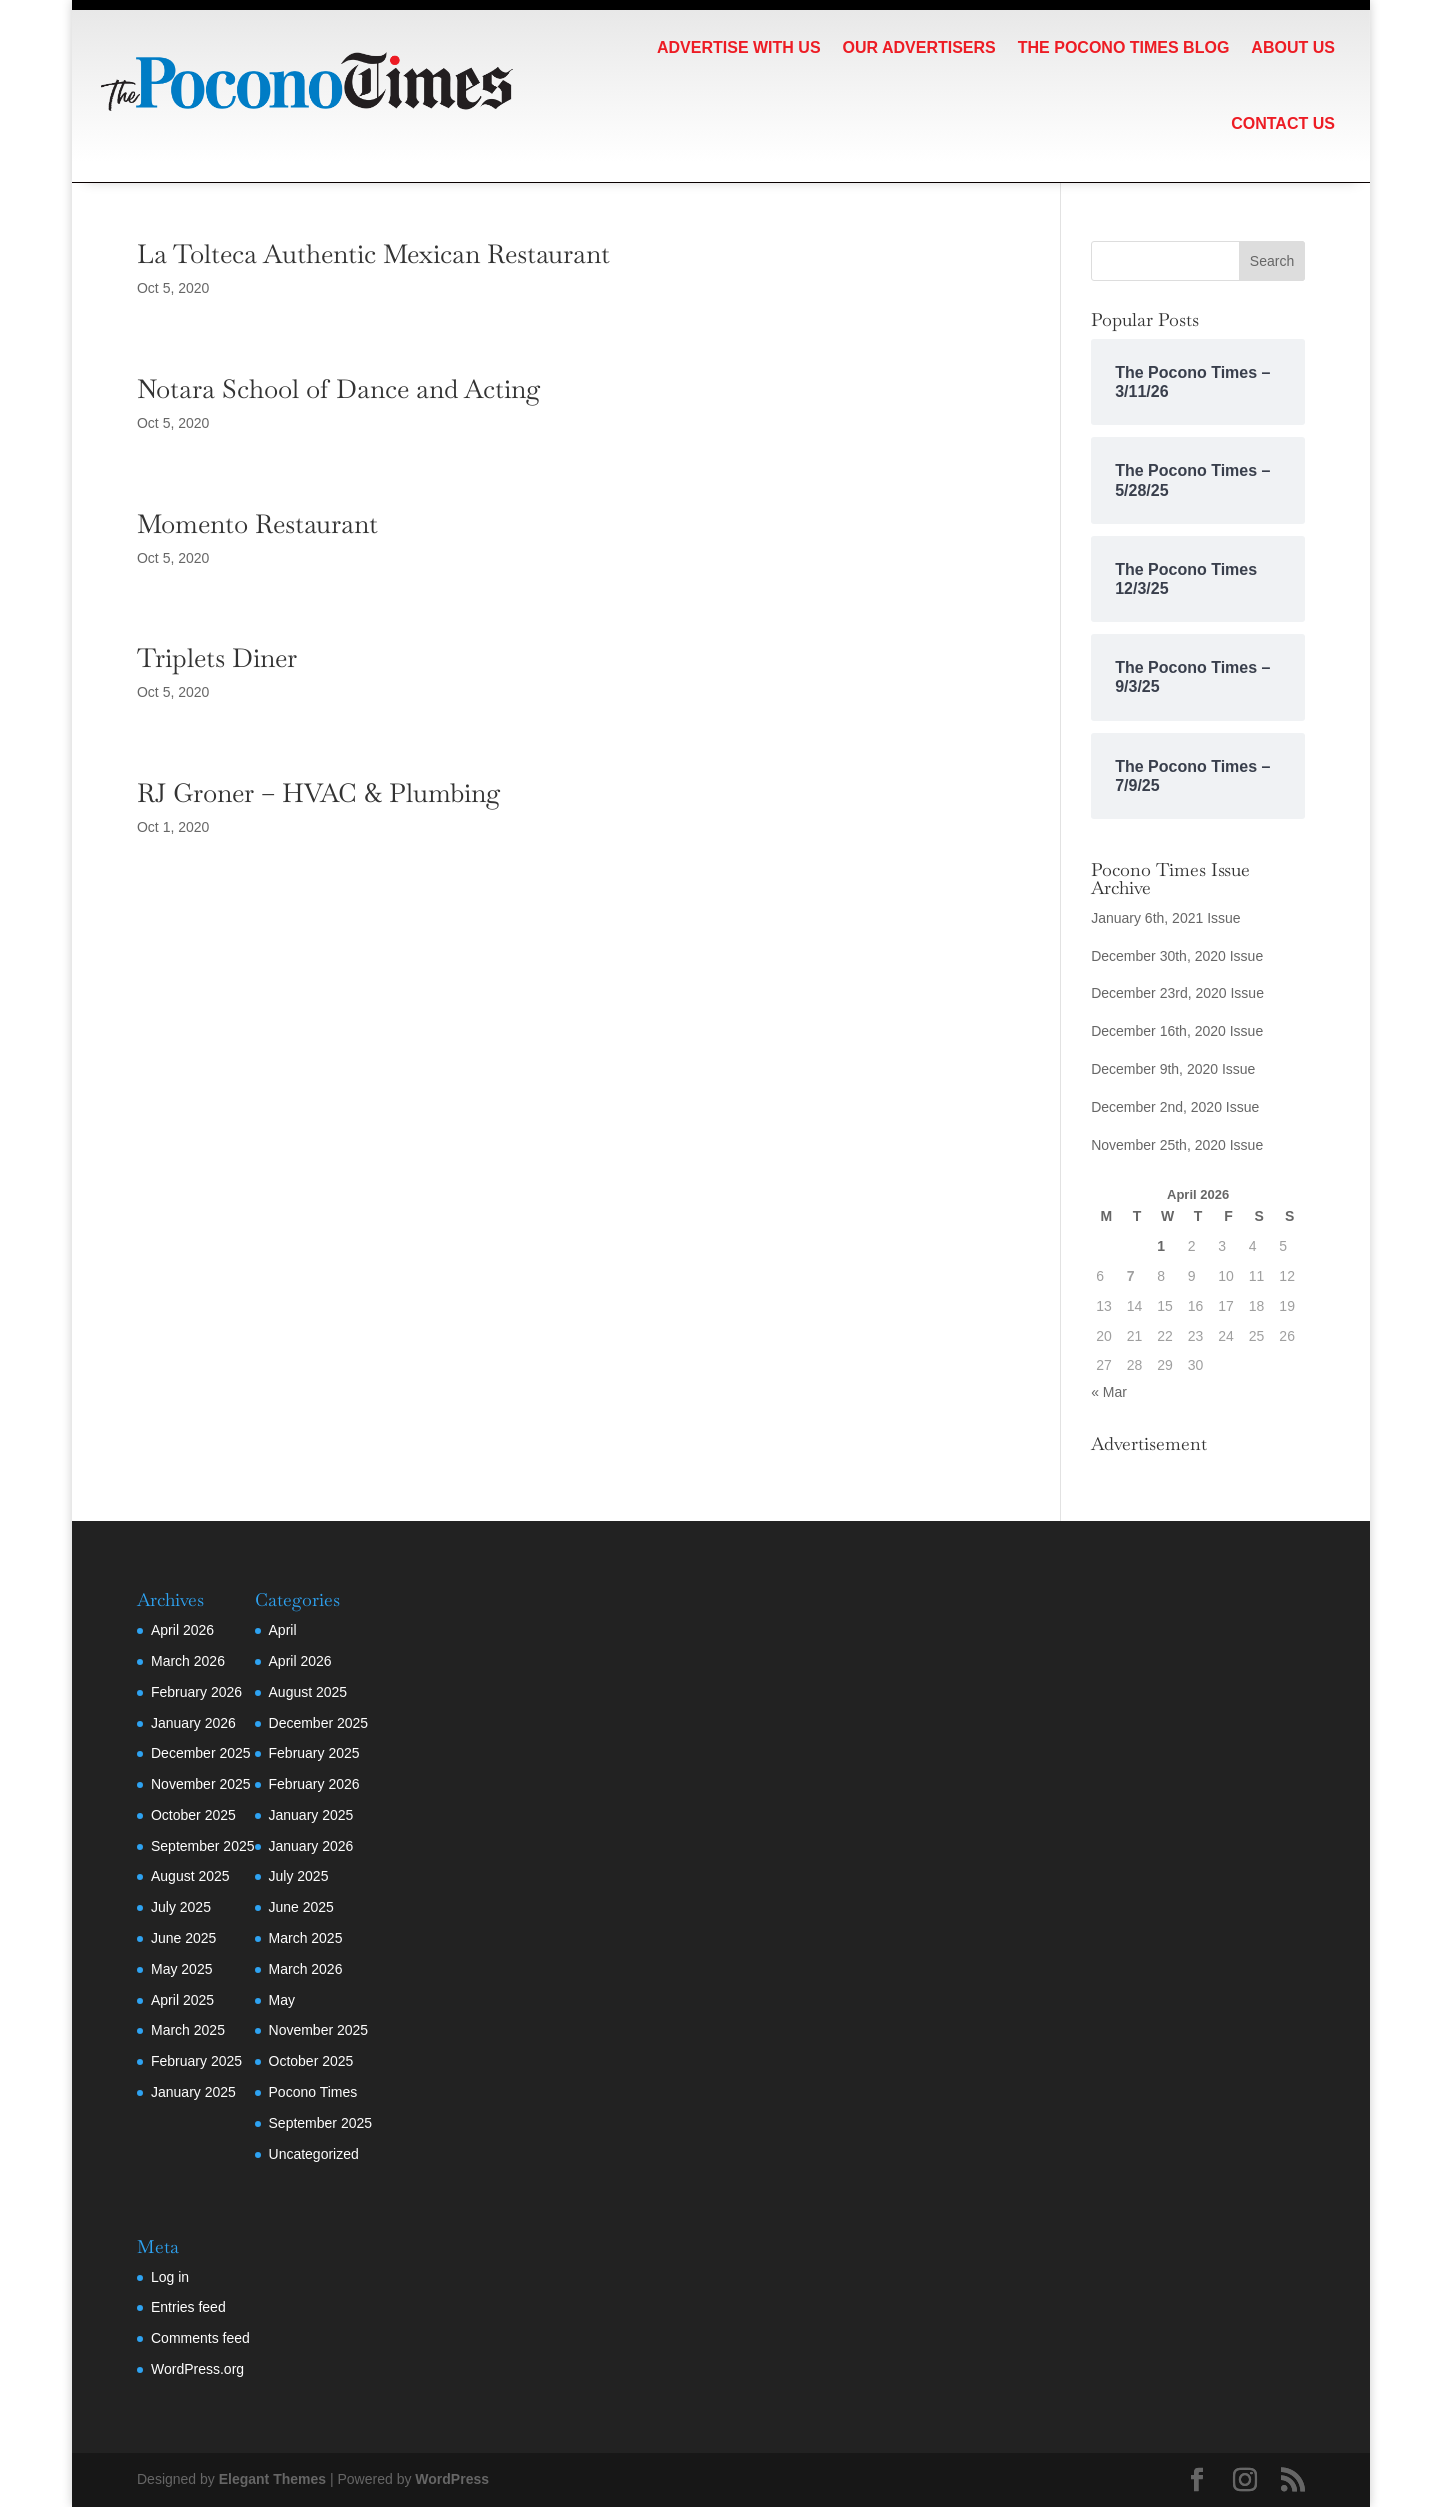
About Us (1293, 47)
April (283, 1630)
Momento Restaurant (257, 524)
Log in (170, 2277)
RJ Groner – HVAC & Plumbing (318, 793)
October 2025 (193, 1815)
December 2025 (201, 1753)
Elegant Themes (272, 2479)
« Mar (1109, 1392)
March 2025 (188, 2030)
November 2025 (201, 1784)
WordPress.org (197, 2369)
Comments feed (200, 2338)
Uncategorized (314, 2154)
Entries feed (188, 2307)
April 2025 (182, 2000)
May (282, 2000)
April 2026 (182, 1630)
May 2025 (181, 1969)
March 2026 (188, 1661)
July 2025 (181, 1907)
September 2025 (203, 1846)
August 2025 (190, 1876)
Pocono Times (313, 2092)
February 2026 (196, 1692)
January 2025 (193, 2092)
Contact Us (1283, 123)
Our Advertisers (919, 47)
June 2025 (183, 1938)
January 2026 (193, 1723)
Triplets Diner (217, 658)
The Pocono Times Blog (1124, 47)
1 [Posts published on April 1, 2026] (1161, 1246)
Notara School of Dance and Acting (338, 389)
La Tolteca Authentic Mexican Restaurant (373, 254)
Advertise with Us (739, 47)
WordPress (452, 2479)
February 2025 (196, 2061)
